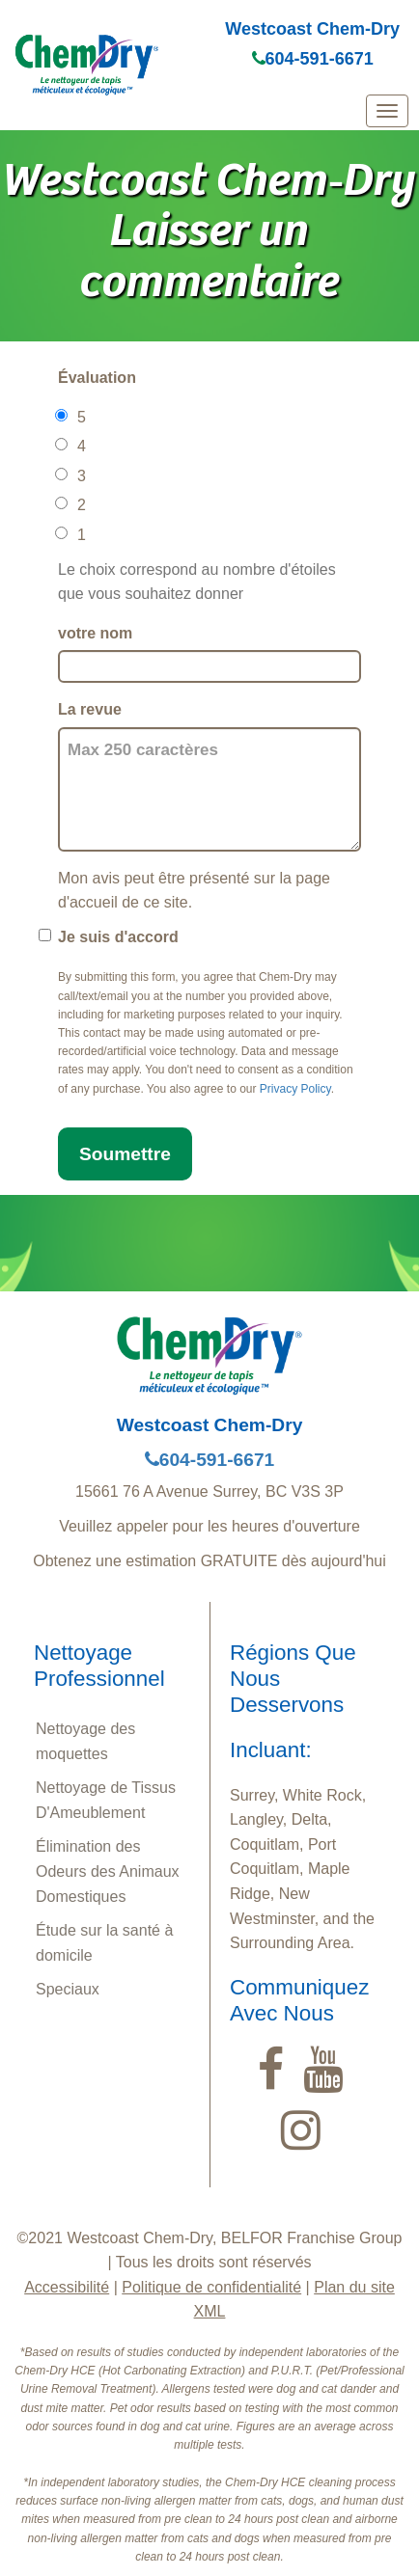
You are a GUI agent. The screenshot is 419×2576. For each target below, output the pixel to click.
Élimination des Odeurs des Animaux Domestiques (108, 1871)
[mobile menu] (387, 111)
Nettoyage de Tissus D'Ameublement (106, 1800)
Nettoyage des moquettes (85, 1741)
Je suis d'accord (118, 937)
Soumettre (125, 1154)
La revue (90, 709)
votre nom (95, 633)
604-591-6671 (313, 58)
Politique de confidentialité (211, 2287)
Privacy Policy (295, 1089)
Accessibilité (66, 2287)
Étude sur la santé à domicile (104, 1943)
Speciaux (67, 1989)
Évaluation (97, 377)
